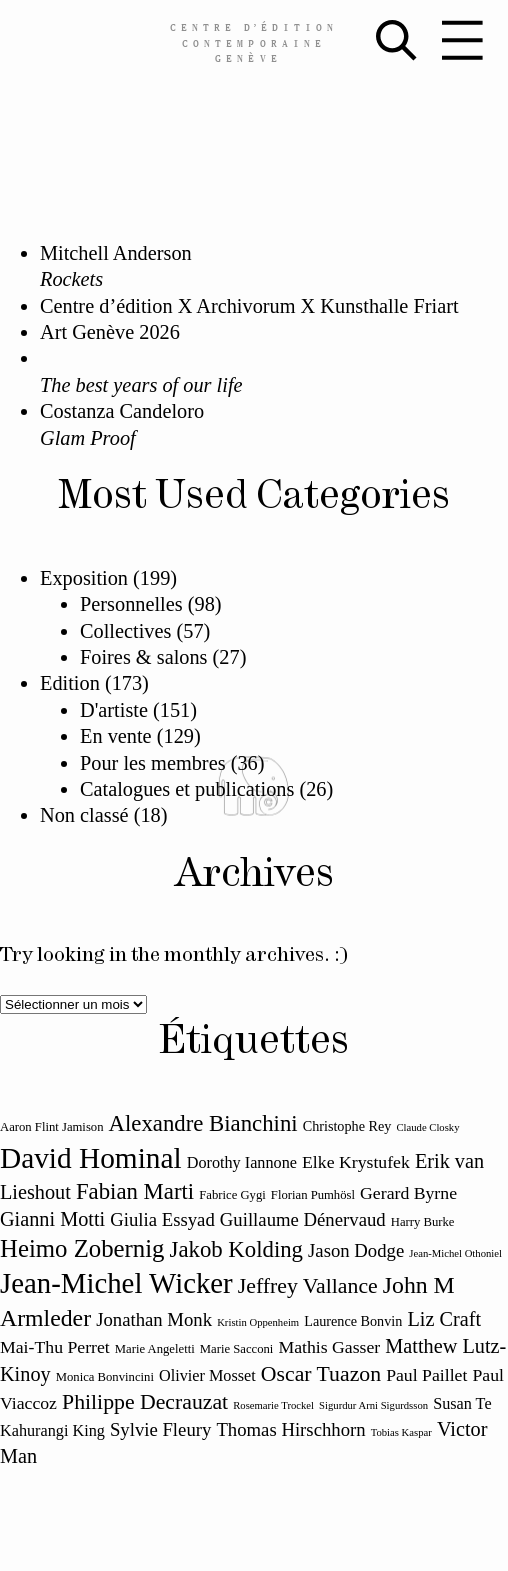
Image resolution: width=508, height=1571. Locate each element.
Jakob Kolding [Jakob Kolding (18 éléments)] (236, 1249)
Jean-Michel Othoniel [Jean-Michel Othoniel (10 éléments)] (455, 1253)
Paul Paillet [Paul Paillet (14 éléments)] (426, 1375)
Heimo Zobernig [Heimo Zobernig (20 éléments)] (82, 1248)
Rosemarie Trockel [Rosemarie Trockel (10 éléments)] (273, 1405)
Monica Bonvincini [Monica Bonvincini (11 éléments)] (105, 1377)
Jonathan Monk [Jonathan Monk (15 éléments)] (154, 1319)
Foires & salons (144, 657)
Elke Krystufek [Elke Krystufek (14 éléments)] (356, 1162)
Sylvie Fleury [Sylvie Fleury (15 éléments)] (160, 1429)
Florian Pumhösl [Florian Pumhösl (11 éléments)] (313, 1195)
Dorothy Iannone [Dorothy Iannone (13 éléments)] (242, 1163)
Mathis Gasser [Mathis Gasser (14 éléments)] (329, 1347)
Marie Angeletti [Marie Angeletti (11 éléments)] (155, 1349)
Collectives (125, 631)
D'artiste (114, 710)
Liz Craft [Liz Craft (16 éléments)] (444, 1319)
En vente (116, 736)
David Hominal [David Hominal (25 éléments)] (91, 1158)
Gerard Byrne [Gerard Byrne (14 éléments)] (408, 1193)
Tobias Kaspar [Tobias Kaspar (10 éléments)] (401, 1432)
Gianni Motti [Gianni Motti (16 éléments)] (52, 1219)
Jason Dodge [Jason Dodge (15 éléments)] (356, 1250)
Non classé (84, 815)
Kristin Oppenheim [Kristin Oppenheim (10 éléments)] (258, 1322)
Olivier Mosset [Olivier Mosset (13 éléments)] (207, 1376)
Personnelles (131, 604)
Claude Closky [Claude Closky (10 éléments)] (427, 1127)
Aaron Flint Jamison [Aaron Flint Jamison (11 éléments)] (52, 1127)
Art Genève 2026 (110, 332)
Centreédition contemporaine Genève (254, 42)
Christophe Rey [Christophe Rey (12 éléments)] (347, 1126)
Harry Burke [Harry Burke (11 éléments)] (423, 1222)
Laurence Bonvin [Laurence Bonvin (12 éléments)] (353, 1321)
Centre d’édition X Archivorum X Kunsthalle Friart (249, 306)
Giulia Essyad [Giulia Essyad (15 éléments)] (162, 1219)
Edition (70, 683)
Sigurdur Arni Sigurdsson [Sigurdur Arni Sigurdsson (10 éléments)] (373, 1405)
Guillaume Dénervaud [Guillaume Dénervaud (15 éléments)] (303, 1219)
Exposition (84, 578)
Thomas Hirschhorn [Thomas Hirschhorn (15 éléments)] (290, 1429)
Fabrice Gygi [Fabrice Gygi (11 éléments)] (232, 1195)
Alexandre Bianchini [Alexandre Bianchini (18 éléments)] (203, 1123)
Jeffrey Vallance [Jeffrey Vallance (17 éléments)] (308, 1286)
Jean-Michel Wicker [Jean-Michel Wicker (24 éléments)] (116, 1283)
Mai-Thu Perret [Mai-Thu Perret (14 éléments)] (55, 1347)
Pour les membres (153, 763)
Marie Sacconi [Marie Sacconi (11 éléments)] (237, 1349)
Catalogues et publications (187, 789)
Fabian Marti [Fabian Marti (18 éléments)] (135, 1191)
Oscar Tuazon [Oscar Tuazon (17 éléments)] (321, 1374)
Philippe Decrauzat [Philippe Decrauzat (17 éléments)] (145, 1402)
